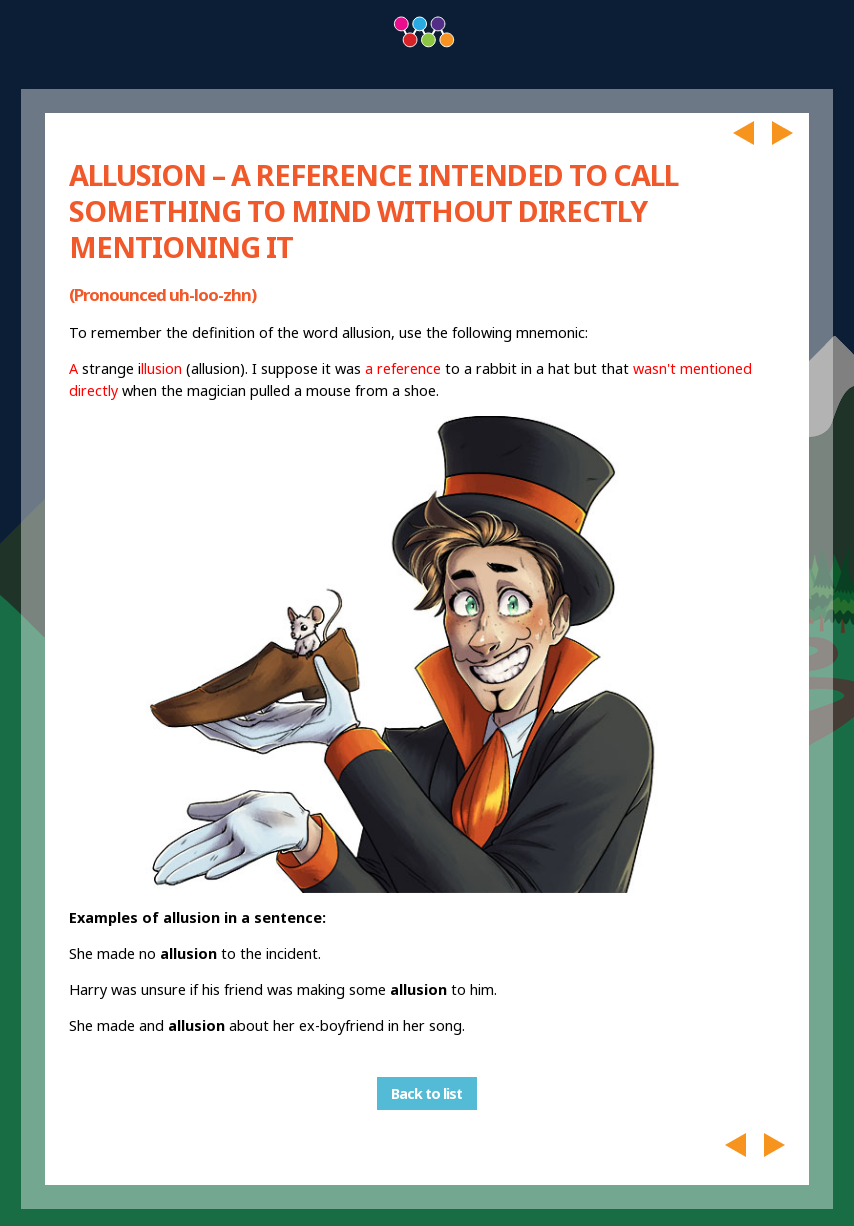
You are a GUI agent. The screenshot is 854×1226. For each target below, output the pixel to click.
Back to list (426, 1093)
